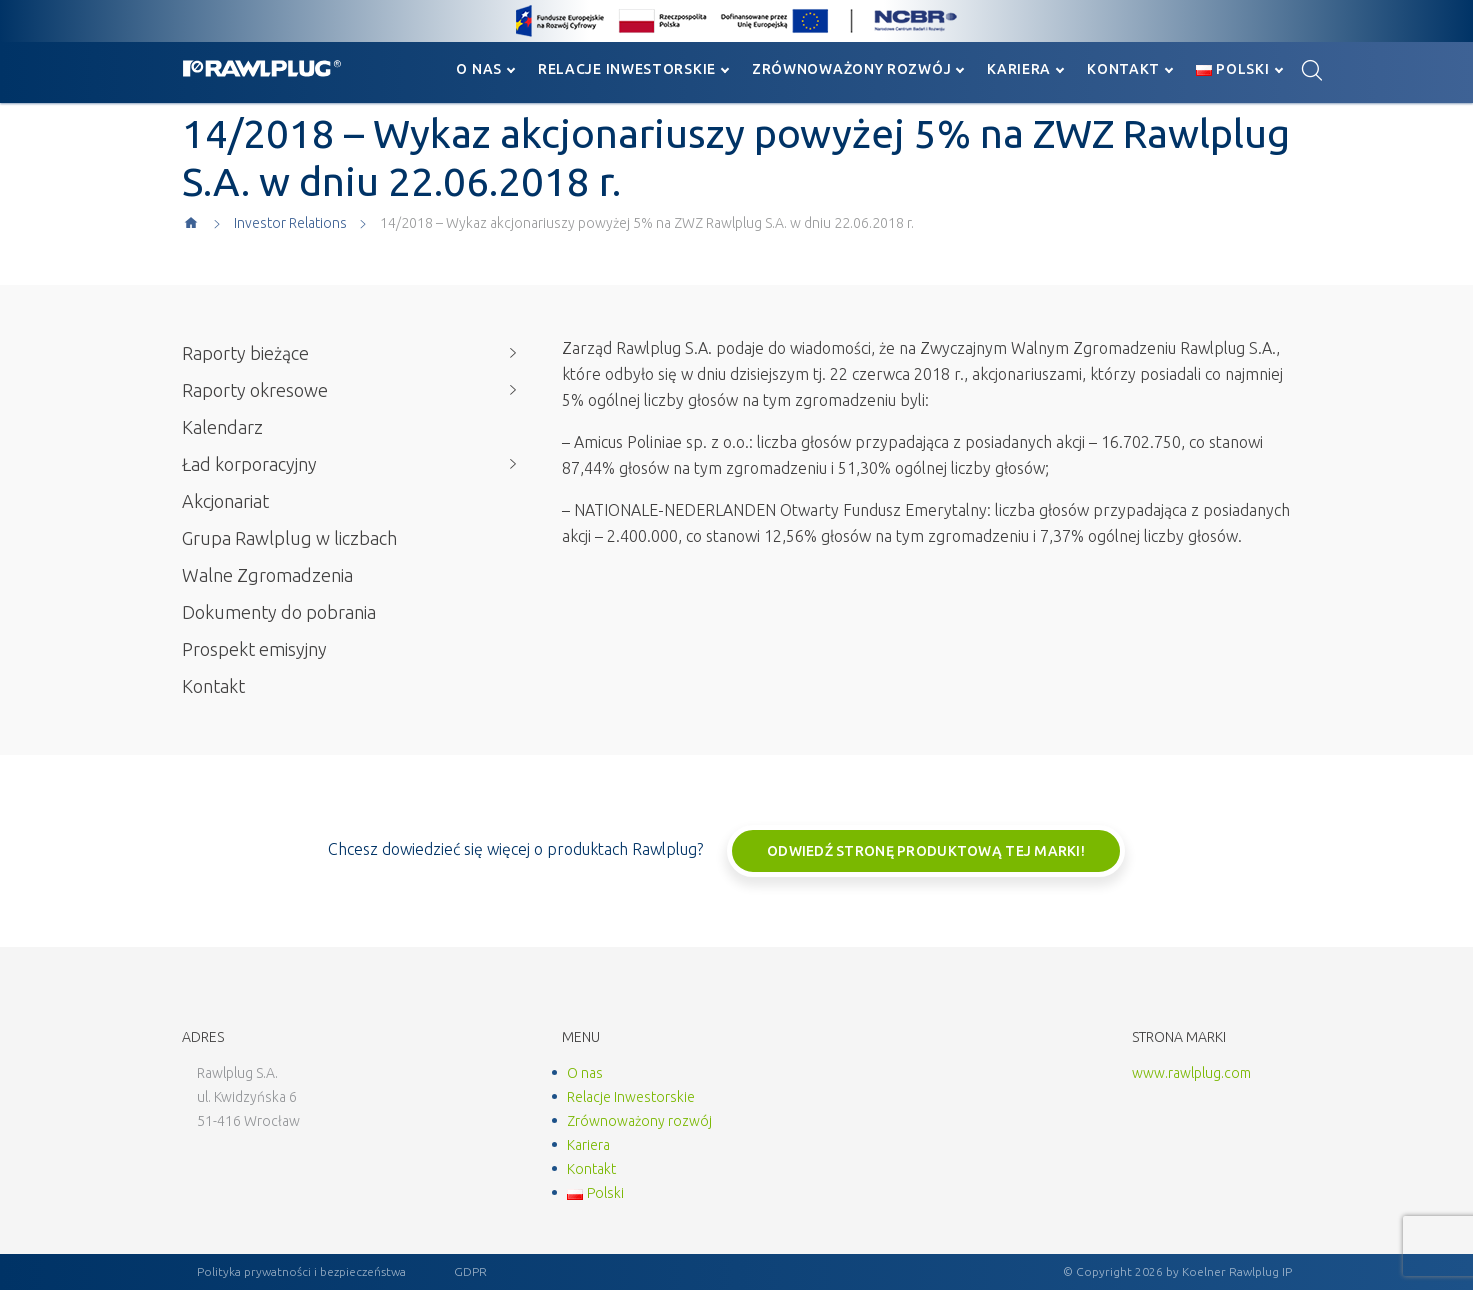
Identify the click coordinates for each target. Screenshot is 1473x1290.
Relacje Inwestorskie (627, 69)
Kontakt (1123, 69)
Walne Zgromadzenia (267, 575)
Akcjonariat (225, 501)
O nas (479, 69)
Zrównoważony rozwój (851, 69)
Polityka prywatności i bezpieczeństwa (301, 1271)
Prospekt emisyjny (254, 649)
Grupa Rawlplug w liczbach (289, 538)
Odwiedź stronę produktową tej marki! (926, 851)
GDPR (470, 1271)
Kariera (1019, 69)
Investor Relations (290, 223)
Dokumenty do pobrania (279, 612)
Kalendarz (222, 427)
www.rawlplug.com (1191, 1073)
